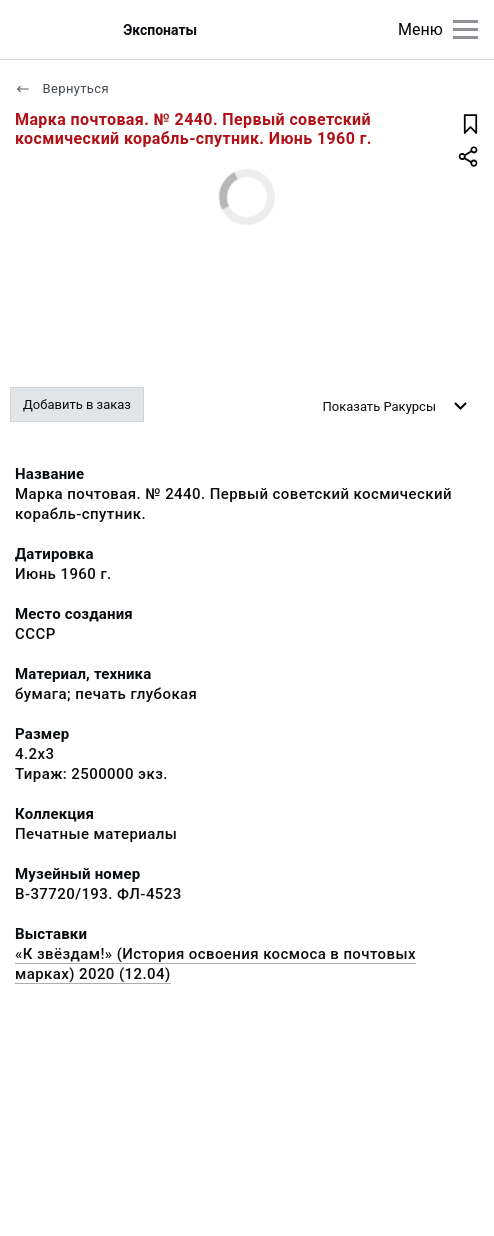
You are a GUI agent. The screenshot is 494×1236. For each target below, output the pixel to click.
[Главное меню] (465, 29)
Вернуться (62, 88)
